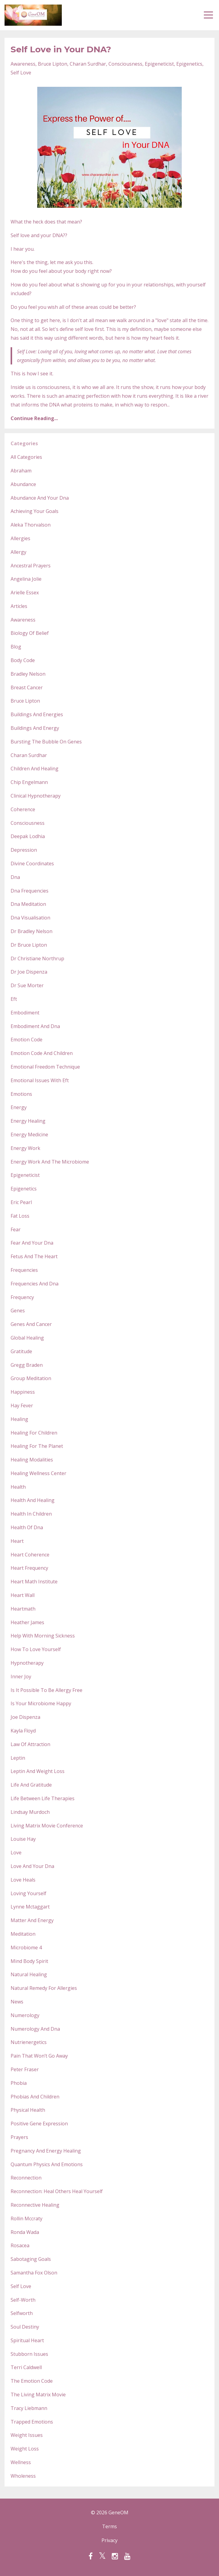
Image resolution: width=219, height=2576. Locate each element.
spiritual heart (27, 2340)
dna (15, 877)
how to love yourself (36, 1649)
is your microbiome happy (41, 1703)
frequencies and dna (34, 1283)
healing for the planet (37, 1446)
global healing (27, 1337)
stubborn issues (29, 2354)
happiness (23, 1392)
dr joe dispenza (29, 971)
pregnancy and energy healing (46, 2150)
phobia (19, 2083)
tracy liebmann (29, 2408)
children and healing (34, 768)
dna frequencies (29, 890)
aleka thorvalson (31, 524)
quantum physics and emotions (47, 2164)
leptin (18, 1758)
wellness (21, 2462)
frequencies (24, 1270)
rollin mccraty (26, 2218)
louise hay (23, 1839)
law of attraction (30, 1744)
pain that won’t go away (39, 2055)
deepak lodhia (28, 836)
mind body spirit (29, 1961)
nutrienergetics (29, 2042)
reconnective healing (35, 2205)
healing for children (34, 1432)
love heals (23, 1879)
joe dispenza (25, 1717)
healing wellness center (38, 1473)
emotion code (26, 1039)
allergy (18, 552)
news (17, 2001)
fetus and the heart (34, 1256)
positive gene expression (39, 2123)
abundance (23, 484)
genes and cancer (31, 1324)
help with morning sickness (43, 1635)
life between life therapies (43, 1798)
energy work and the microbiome (50, 1161)
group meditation (31, 1378)
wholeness (23, 2476)
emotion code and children (42, 1053)
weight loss (25, 2448)
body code (23, 660)
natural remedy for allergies (44, 1988)
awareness (23, 63)
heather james (27, 1622)
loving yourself (28, 1893)
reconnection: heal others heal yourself (57, 2191)
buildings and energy (35, 728)
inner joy (21, 1676)
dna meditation (28, 904)
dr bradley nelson (31, 931)
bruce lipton (52, 63)
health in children (31, 1513)
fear (16, 1229)
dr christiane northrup (37, 958)
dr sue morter (27, 985)
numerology (25, 2015)
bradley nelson (28, 674)
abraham (21, 470)
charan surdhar (88, 63)
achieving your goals (34, 511)
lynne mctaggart (30, 1906)
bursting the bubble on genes (46, 741)
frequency (22, 1297)
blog (16, 646)
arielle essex (25, 592)
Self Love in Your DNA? (61, 49)
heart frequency (29, 1568)
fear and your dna (32, 1242)
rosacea (20, 2245)
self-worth (23, 2300)
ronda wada (25, 2232)
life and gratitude (31, 1784)
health (18, 1487)
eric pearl (21, 1202)
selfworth (22, 2313)
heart (17, 1541)
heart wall (23, 1595)
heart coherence (30, 1554)
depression (24, 850)
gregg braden (27, 1365)
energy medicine (29, 1134)
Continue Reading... (34, 418)
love (16, 1852)
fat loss (20, 1216)
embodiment (25, 1012)
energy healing (28, 1121)
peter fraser (25, 2069)
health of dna (27, 1527)
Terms (109, 2526)
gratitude (21, 1351)
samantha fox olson (34, 2272)
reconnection (26, 2177)
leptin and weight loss (38, 1771)
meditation (23, 1934)
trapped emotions (32, 2421)
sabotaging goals (31, 2259)
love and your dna (32, 1866)
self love (21, 72)
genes (18, 1310)
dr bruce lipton (29, 945)
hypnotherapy (27, 1663)
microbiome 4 (26, 1947)
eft (14, 999)
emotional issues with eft (40, 1080)
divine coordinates (32, 863)
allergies (20, 538)
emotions (21, 1094)
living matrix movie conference (47, 1825)
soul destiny (25, 2326)
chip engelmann (29, 782)
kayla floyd (23, 1730)
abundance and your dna (40, 498)
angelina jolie (26, 579)
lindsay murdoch (30, 1812)
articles (19, 606)
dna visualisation (30, 917)
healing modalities (32, 1459)
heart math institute (34, 1581)
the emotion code (32, 2381)
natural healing (29, 1974)
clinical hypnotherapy (36, 795)
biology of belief (30, 633)
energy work (25, 1148)
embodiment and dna (35, 1026)
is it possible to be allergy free (46, 1690)
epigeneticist (159, 63)
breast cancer (27, 687)
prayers (19, 2137)
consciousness (125, 63)
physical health (28, 2110)
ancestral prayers (31, 565)
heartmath (23, 1608)
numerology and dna (35, 2029)
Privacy (109, 2540)
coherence (23, 809)
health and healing (33, 1500)
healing (19, 1419)
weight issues (27, 2435)
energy (19, 1107)
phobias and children (35, 2096)
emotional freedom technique (45, 1066)
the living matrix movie (38, 2394)
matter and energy (32, 1920)
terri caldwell (26, 2367)
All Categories (26, 457)
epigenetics (189, 63)
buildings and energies (37, 714)
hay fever (22, 1405)
